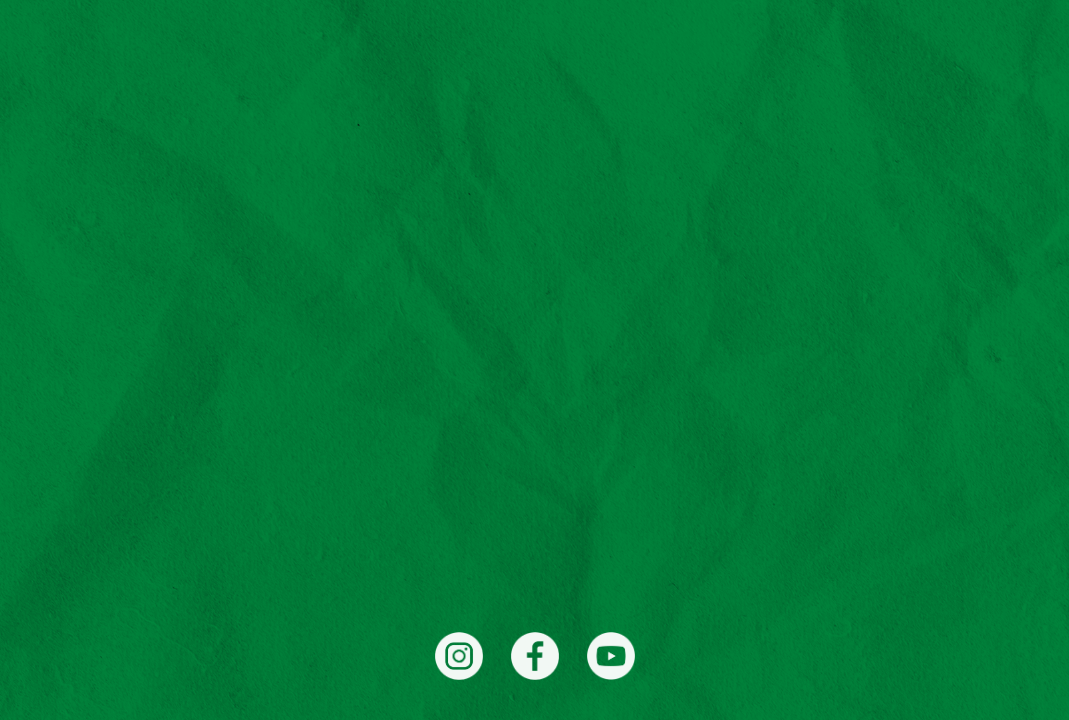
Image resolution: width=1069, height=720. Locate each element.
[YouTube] (611, 656)
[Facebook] (535, 656)
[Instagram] (459, 656)
